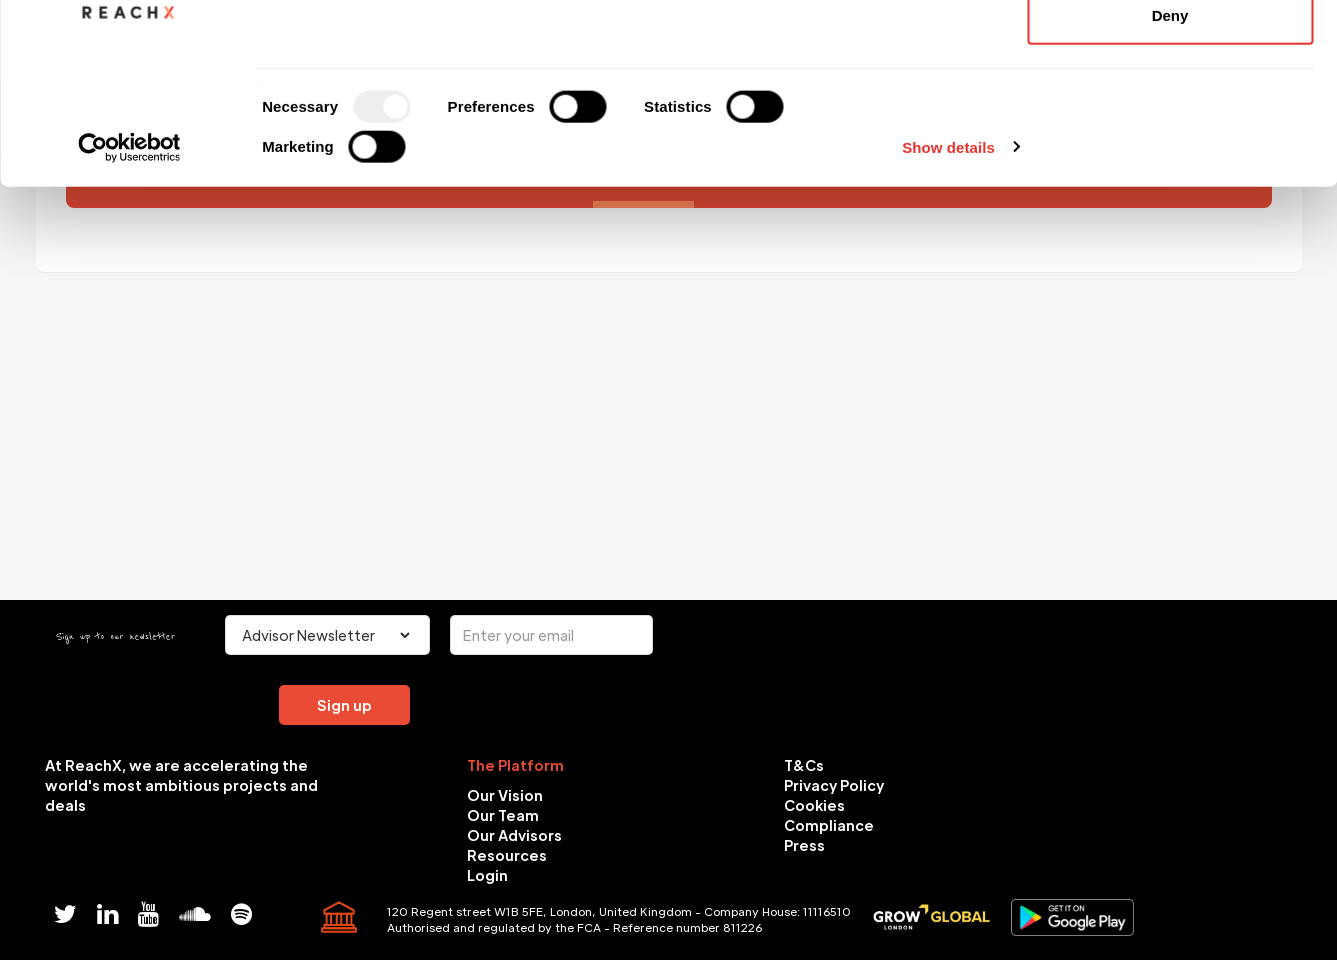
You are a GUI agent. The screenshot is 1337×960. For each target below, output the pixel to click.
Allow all (1170, 52)
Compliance (829, 825)
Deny (1170, 183)
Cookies (814, 805)
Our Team (503, 815)
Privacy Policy (834, 785)
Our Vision (505, 795)
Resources (507, 855)
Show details (948, 315)
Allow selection (1169, 118)
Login (487, 875)
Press (804, 845)
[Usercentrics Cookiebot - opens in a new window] (129, 316)
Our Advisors (514, 835)
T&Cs (804, 765)
